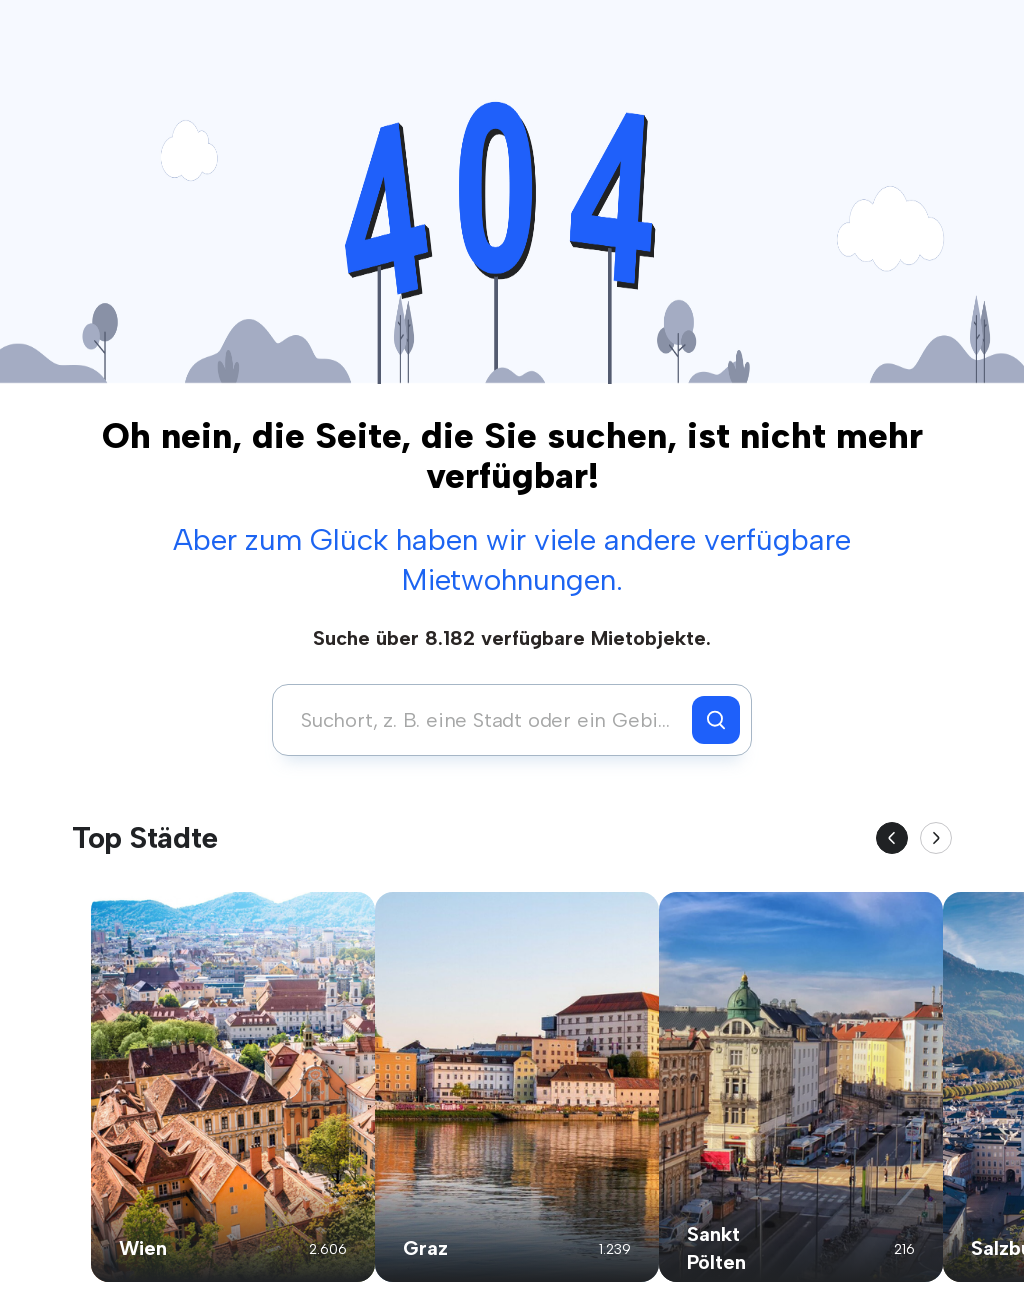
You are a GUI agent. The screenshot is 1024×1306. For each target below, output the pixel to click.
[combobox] (487, 720)
